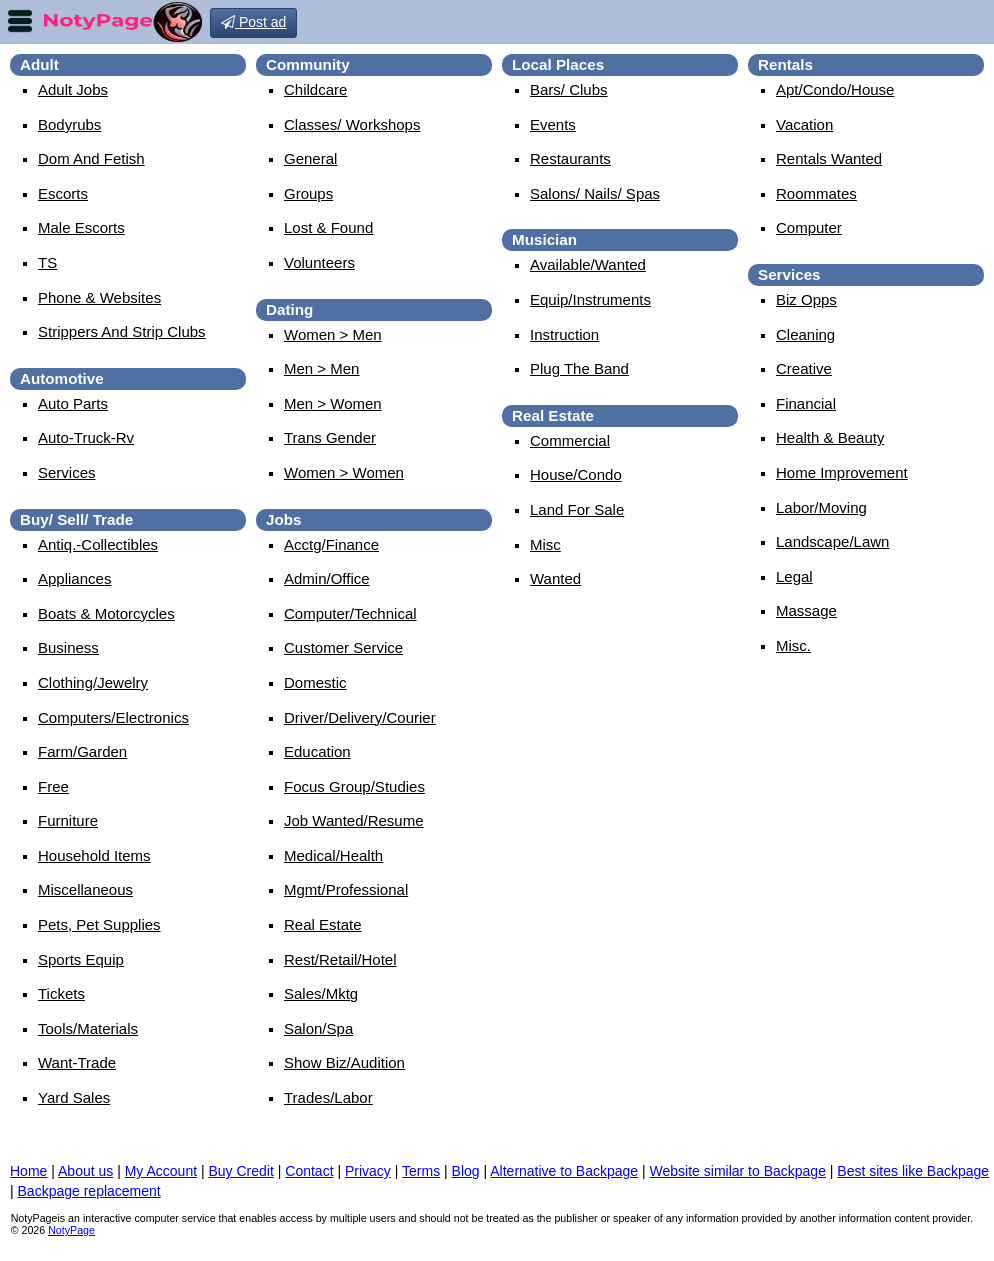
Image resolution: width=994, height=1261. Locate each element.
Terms (421, 1171)
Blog (466, 1171)
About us (85, 1171)
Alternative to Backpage (564, 1171)
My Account (161, 1171)
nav (20, 21)
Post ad (253, 22)
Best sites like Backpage (913, 1171)
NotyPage (71, 1230)
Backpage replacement (89, 1191)
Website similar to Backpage (738, 1171)
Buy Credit (241, 1171)
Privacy (368, 1171)
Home (28, 1171)
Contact (309, 1171)
